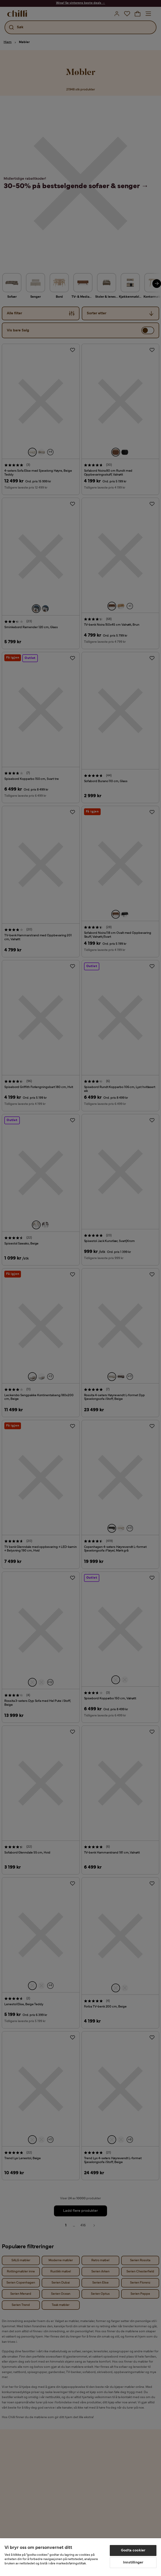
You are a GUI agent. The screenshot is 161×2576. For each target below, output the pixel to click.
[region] (80, 2557)
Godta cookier (133, 2550)
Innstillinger (133, 2562)
